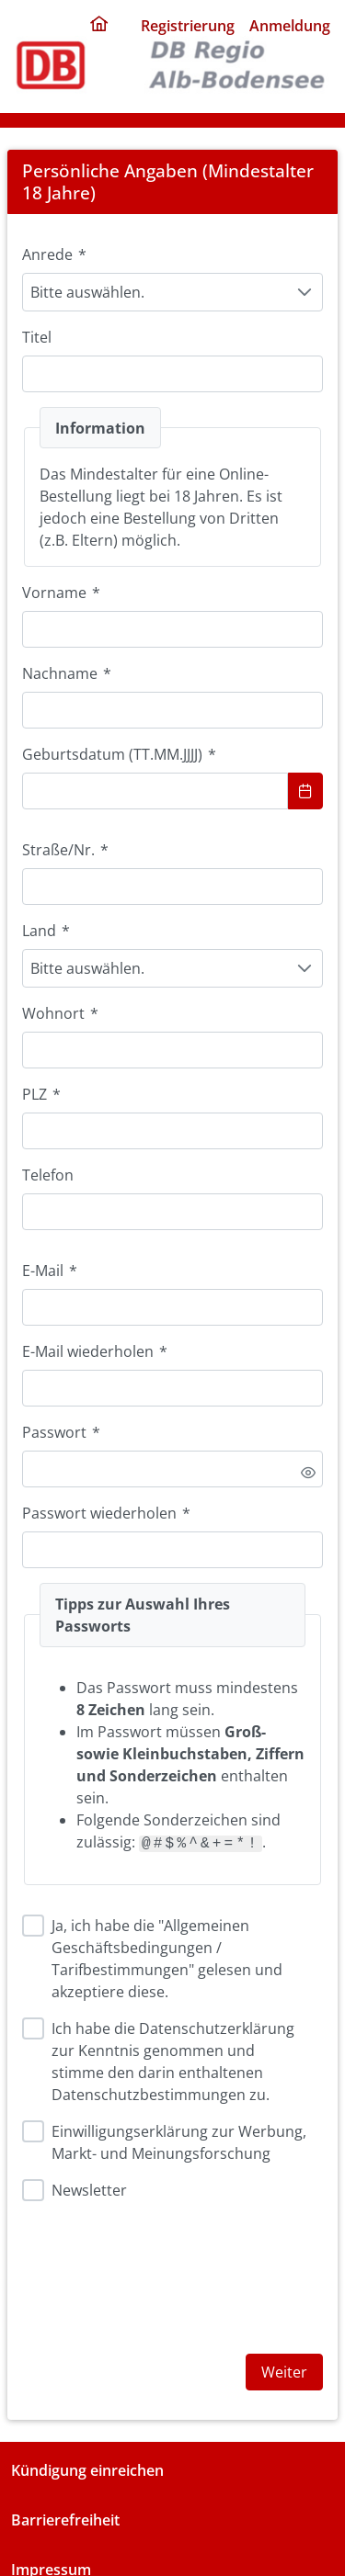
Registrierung (188, 26)
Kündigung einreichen (87, 2470)
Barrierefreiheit (65, 2520)
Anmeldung (289, 26)
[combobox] (155, 791)
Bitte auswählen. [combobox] (87, 292)
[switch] (308, 1473)
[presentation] (162, 2274)
